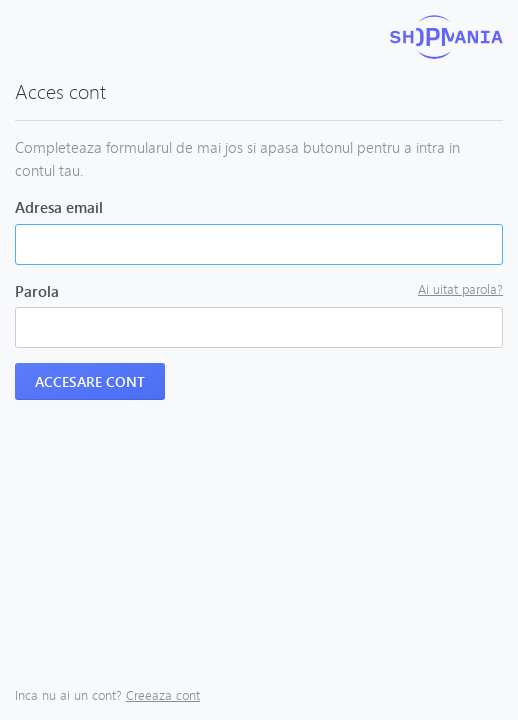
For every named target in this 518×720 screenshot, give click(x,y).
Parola (37, 291)
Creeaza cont (163, 695)
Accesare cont (90, 381)
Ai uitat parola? (460, 289)
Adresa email (59, 207)
